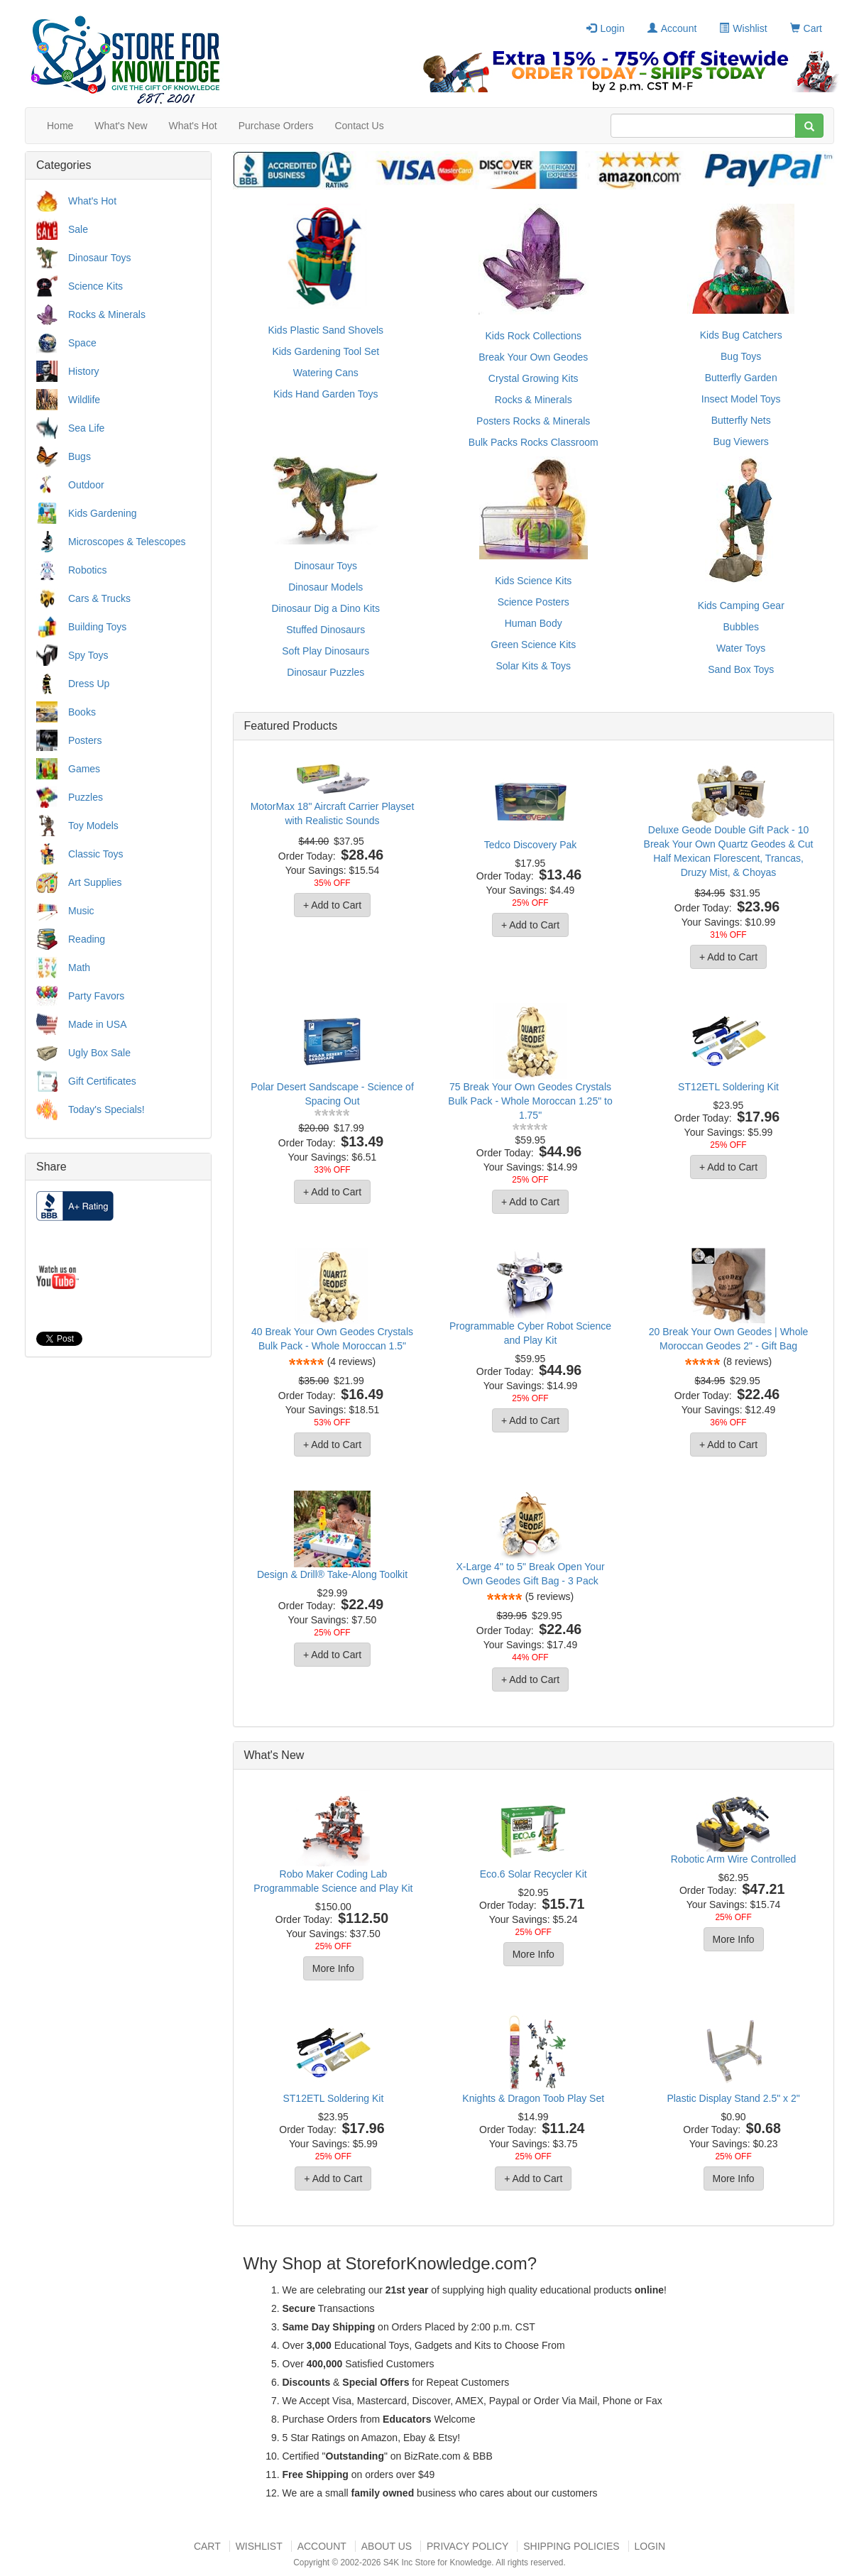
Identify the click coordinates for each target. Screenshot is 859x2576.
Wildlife (84, 399)
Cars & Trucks (99, 598)
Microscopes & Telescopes (126, 541)
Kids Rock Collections (533, 335)
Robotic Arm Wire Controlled (734, 1859)
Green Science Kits (533, 644)
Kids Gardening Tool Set (325, 351)
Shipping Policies (571, 2546)
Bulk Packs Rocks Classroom (533, 442)
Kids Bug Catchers (741, 335)
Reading (86, 939)
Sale (78, 229)
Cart (806, 28)
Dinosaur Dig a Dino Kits (325, 608)
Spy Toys (88, 655)
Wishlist (743, 28)
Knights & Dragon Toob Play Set (533, 2098)
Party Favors (96, 996)
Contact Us (358, 125)
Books (82, 712)
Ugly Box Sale (99, 1052)
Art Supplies (94, 882)
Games (84, 768)
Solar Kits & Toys (533, 666)
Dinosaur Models (325, 587)
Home (60, 125)
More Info (333, 1968)
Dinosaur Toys (99, 257)
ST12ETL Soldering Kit (728, 1086)
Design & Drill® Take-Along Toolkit (332, 1574)
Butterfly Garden (741, 377)
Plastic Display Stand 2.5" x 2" (733, 2098)
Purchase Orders (276, 125)
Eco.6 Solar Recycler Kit (533, 1874)
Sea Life (86, 428)
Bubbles (741, 626)
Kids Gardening (102, 513)
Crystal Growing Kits (533, 378)
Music (81, 910)
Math (79, 967)
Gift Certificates (102, 1081)
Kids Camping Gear (741, 605)
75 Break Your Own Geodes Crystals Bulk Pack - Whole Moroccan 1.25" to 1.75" (530, 1101)
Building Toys (97, 626)
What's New (120, 125)
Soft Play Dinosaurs (325, 651)
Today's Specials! (106, 1109)
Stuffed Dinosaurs (325, 629)
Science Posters (533, 602)
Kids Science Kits (533, 580)
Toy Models (93, 825)
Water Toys (740, 648)
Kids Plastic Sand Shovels (325, 330)
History (83, 371)
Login (605, 28)
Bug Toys (741, 356)
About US (386, 2546)
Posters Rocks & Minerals (533, 421)
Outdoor (86, 484)
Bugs (79, 456)
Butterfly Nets (741, 420)
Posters (85, 740)
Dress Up (88, 683)
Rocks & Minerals (107, 314)
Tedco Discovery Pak (530, 844)
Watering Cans (326, 372)
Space (82, 343)
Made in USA (97, 1024)
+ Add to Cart (332, 905)
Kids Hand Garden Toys (325, 394)
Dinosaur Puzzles (325, 672)
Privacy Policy (467, 2546)
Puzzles (85, 797)
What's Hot (193, 125)
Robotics (87, 570)
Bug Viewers (741, 441)
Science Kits (95, 286)
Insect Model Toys (741, 399)
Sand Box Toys (741, 669)
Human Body (533, 623)
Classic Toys (96, 854)
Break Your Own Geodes (533, 357)
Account (672, 28)
